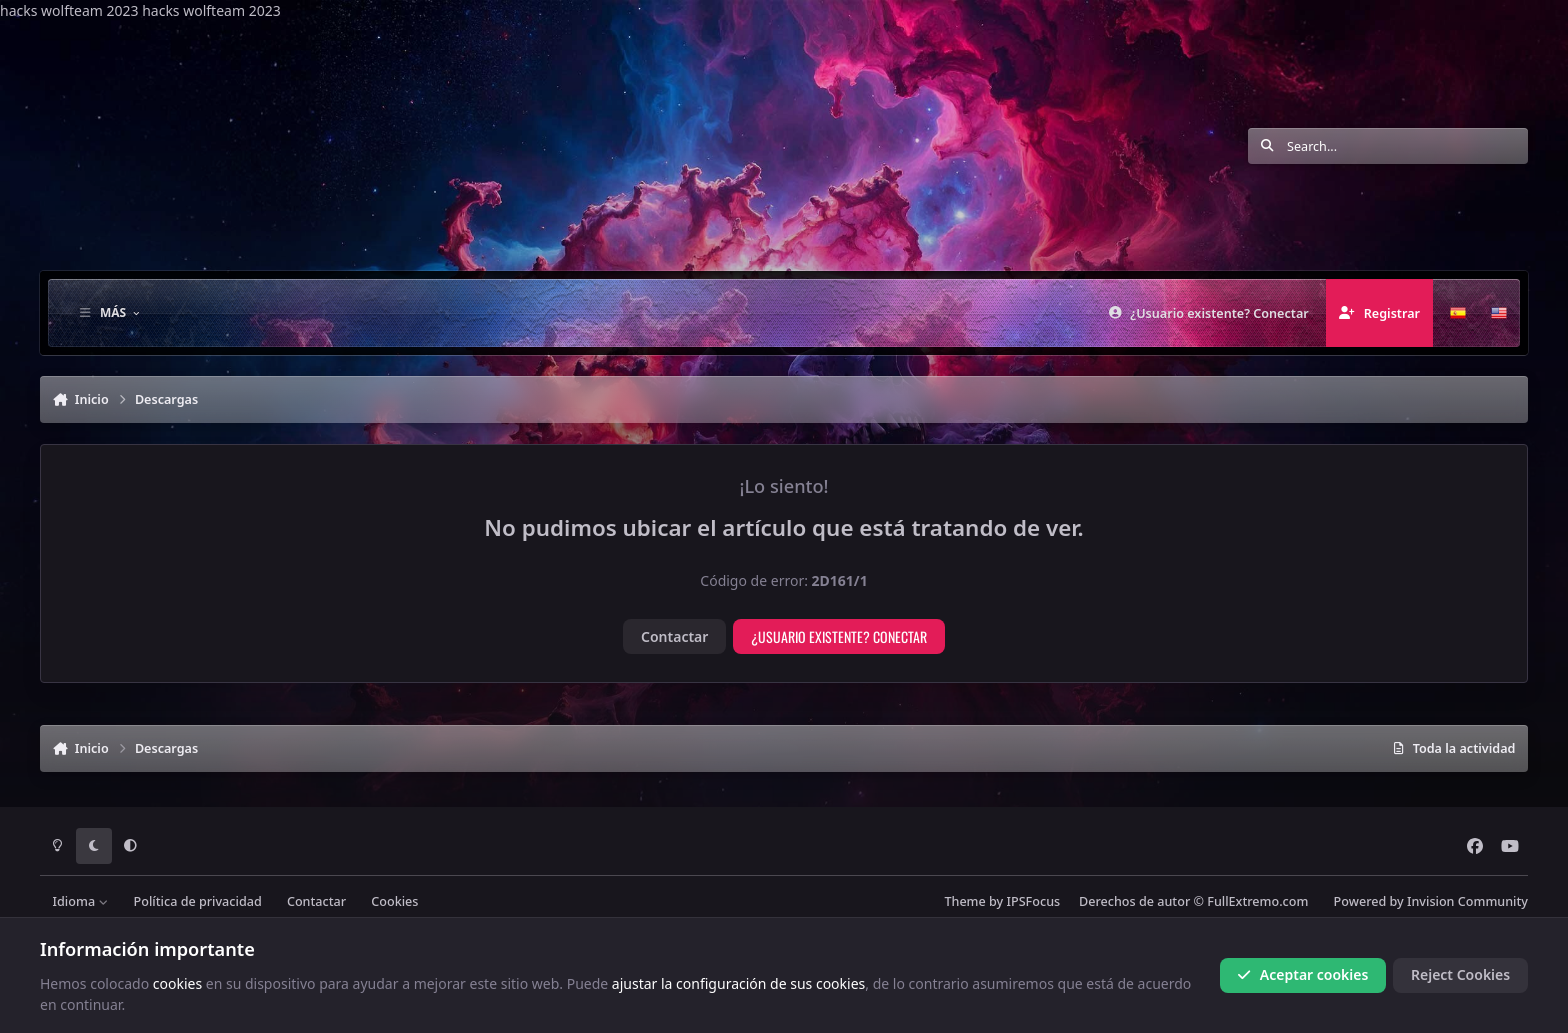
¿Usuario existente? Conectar (839, 636)
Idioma (81, 901)
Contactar (674, 636)
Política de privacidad (198, 901)
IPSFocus (1034, 901)
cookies (177, 982)
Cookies (394, 901)
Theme (964, 901)
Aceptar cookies (1302, 974)
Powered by (1431, 901)
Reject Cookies (1460, 974)
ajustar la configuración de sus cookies (738, 982)
